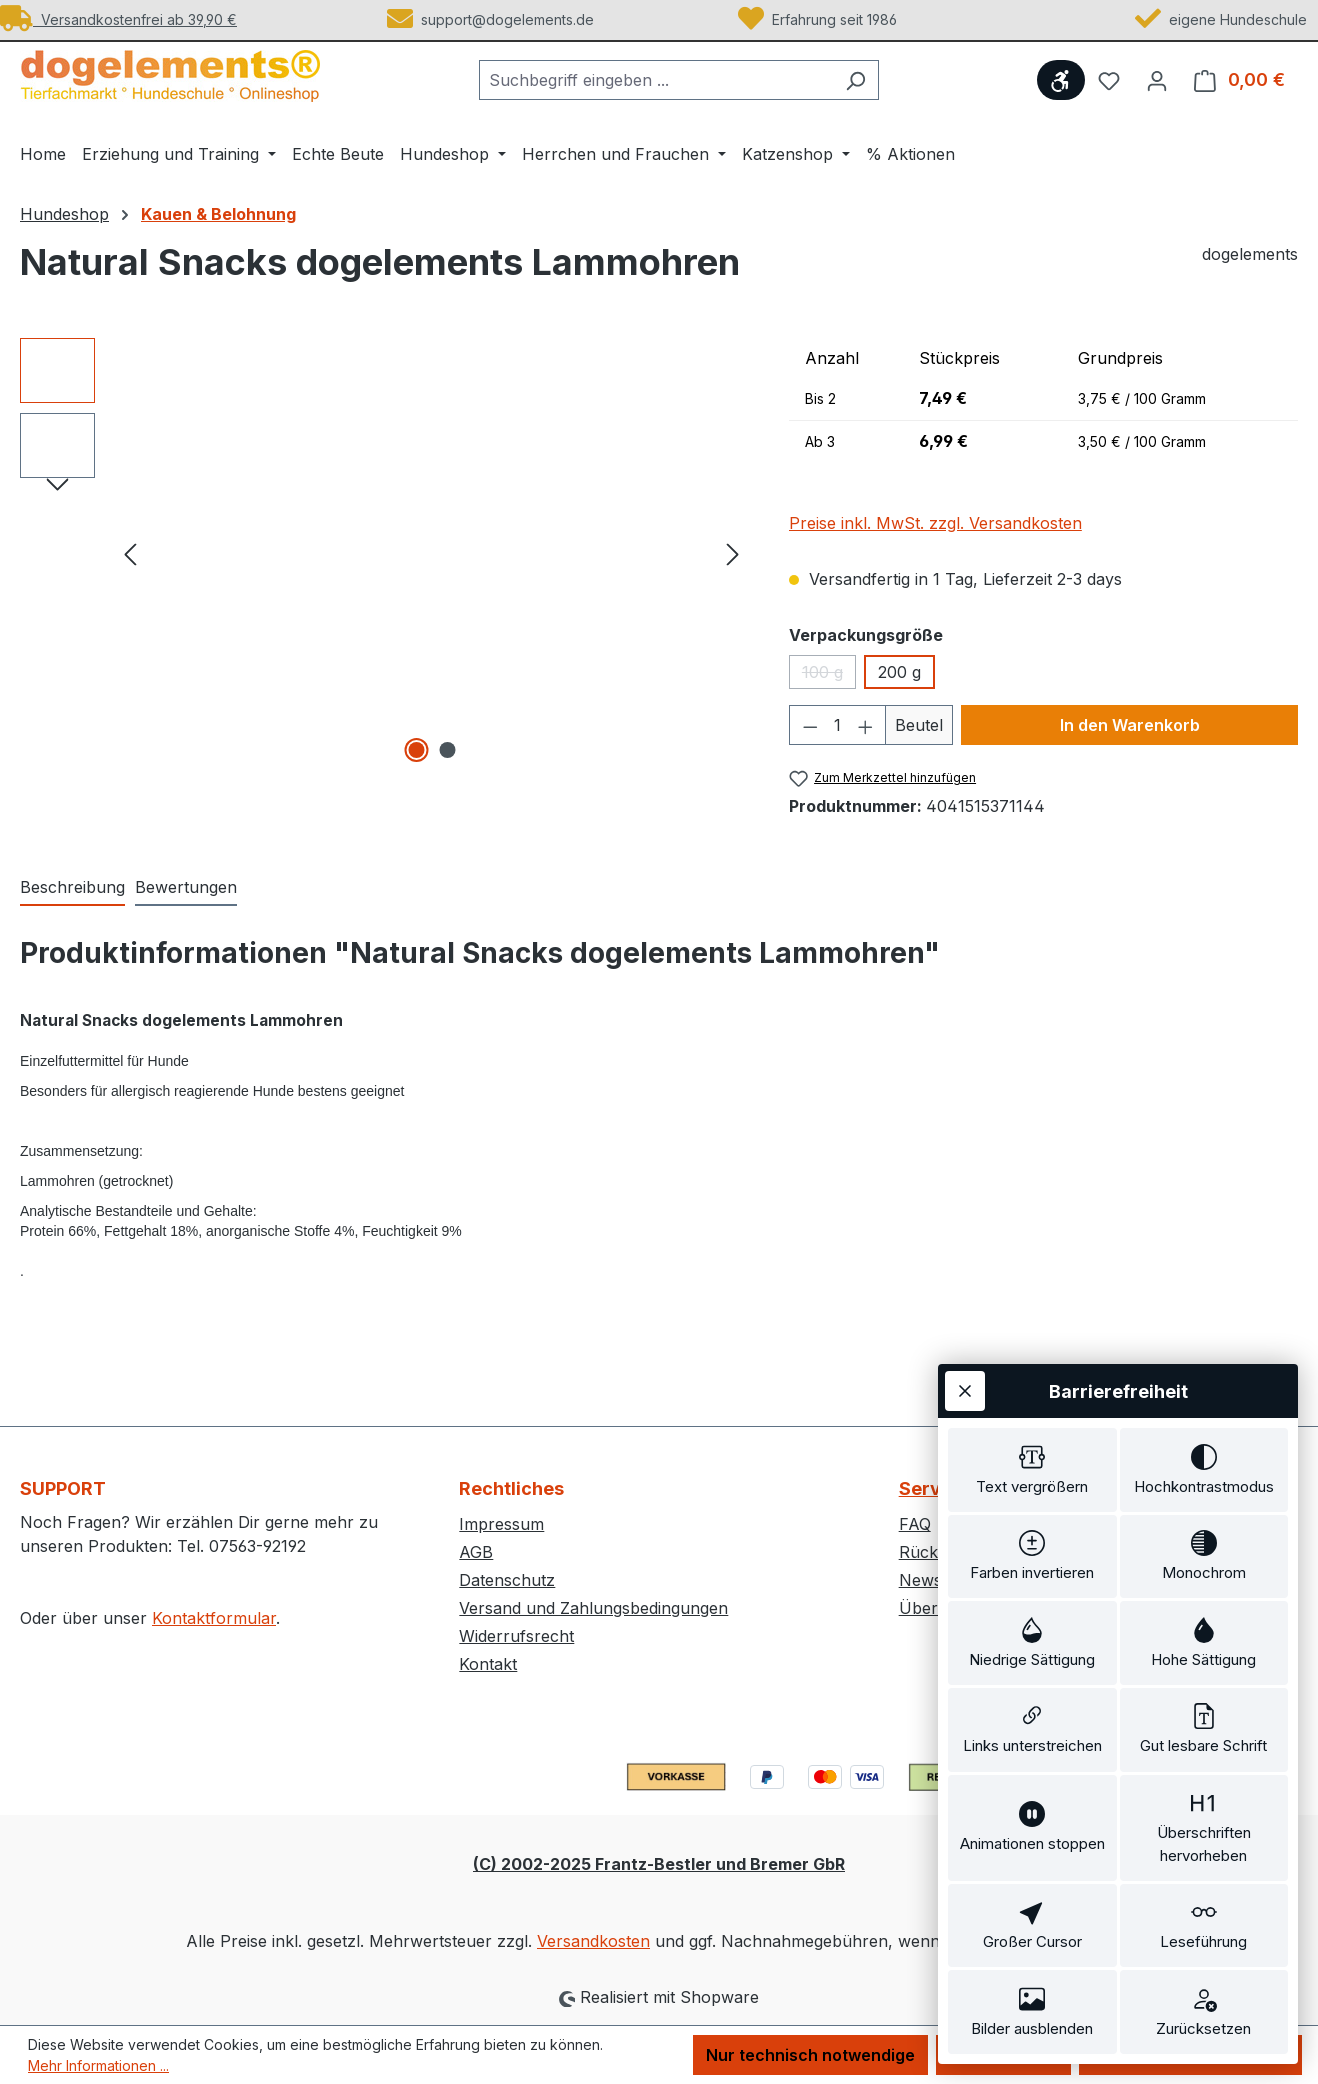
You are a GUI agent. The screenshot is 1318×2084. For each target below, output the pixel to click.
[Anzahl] (837, 725)
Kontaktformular (214, 1618)
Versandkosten (593, 1941)
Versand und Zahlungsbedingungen (593, 1608)
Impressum (501, 1524)
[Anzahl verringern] (810, 725)
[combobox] (656, 80)
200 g (899, 672)
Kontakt (488, 1664)
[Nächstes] (733, 553)
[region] (384, 553)
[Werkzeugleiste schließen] (965, 1391)
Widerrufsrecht (516, 1636)
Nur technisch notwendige (810, 2055)
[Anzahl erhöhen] (866, 725)
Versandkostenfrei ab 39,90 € (118, 19)
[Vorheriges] (130, 553)
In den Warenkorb (1130, 725)
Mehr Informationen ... (98, 2065)
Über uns (935, 1608)
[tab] (72, 888)
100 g (829, 675)
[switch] (1032, 1470)
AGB (476, 1552)
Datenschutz (507, 1580)
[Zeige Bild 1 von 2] (416, 750)
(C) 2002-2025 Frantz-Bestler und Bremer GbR (659, 1864)
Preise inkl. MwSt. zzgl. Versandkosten (935, 523)
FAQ (915, 1524)
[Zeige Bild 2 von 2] (447, 750)
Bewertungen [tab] (186, 887)
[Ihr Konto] (1157, 80)
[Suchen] (855, 80)
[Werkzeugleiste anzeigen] (1061, 80)
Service (933, 1488)
